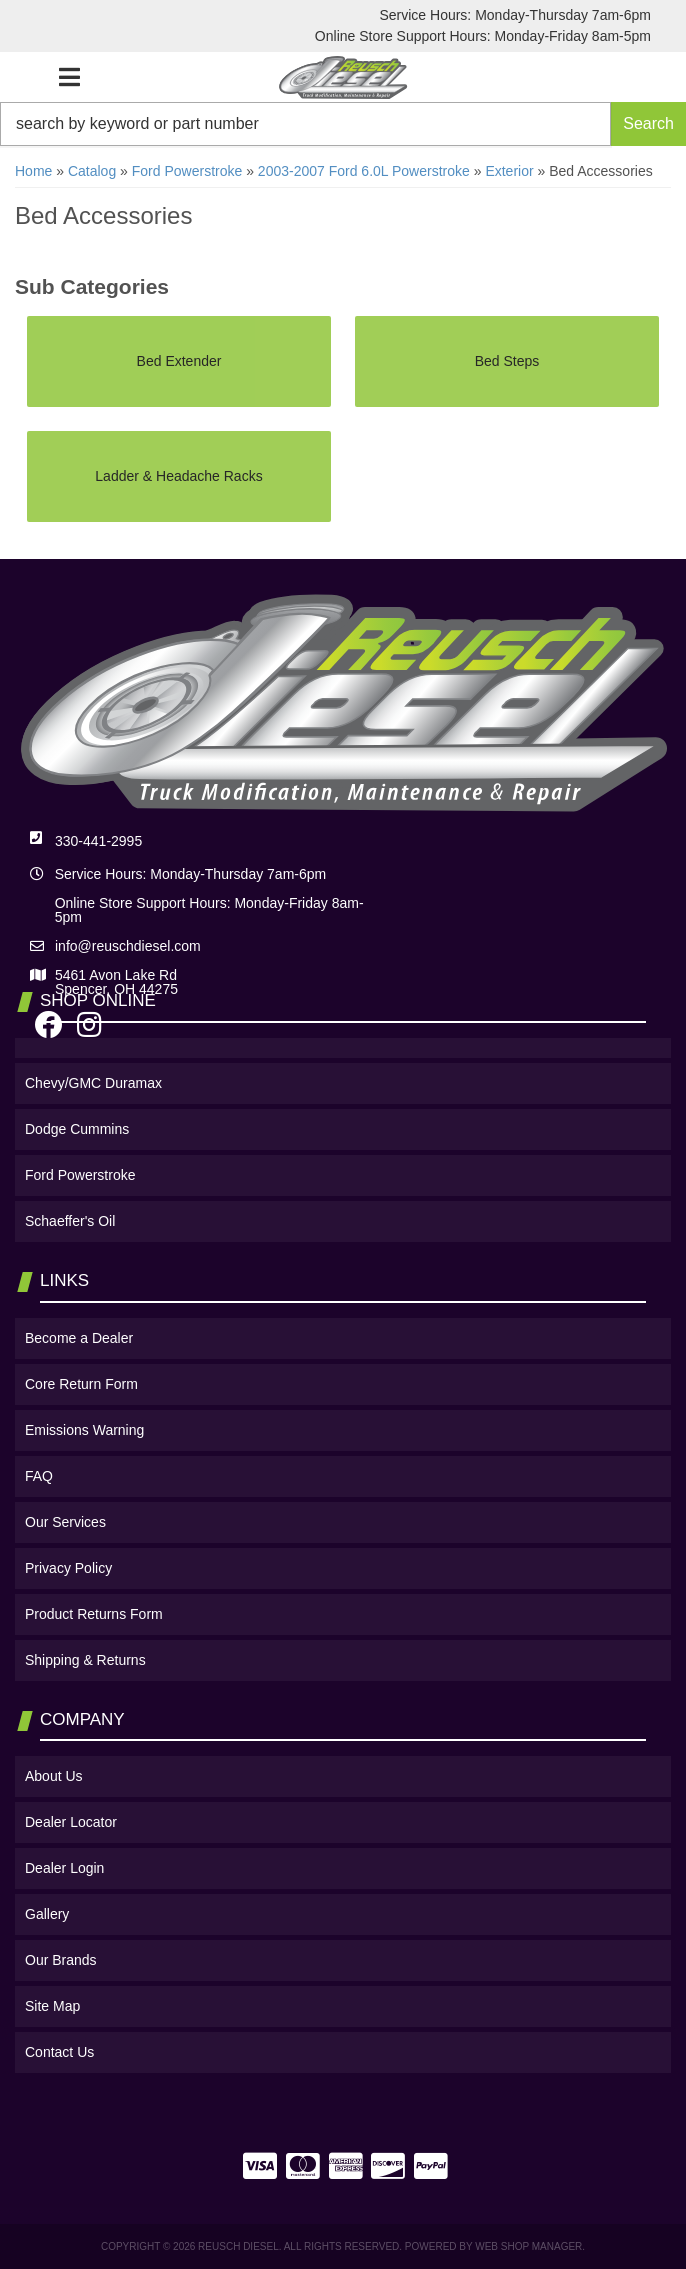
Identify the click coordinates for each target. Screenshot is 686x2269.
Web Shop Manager (528, 2246)
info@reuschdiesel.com (128, 946)
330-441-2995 (98, 841)
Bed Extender (179, 361)
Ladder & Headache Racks (178, 476)
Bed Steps (507, 361)
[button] (343, 124)
